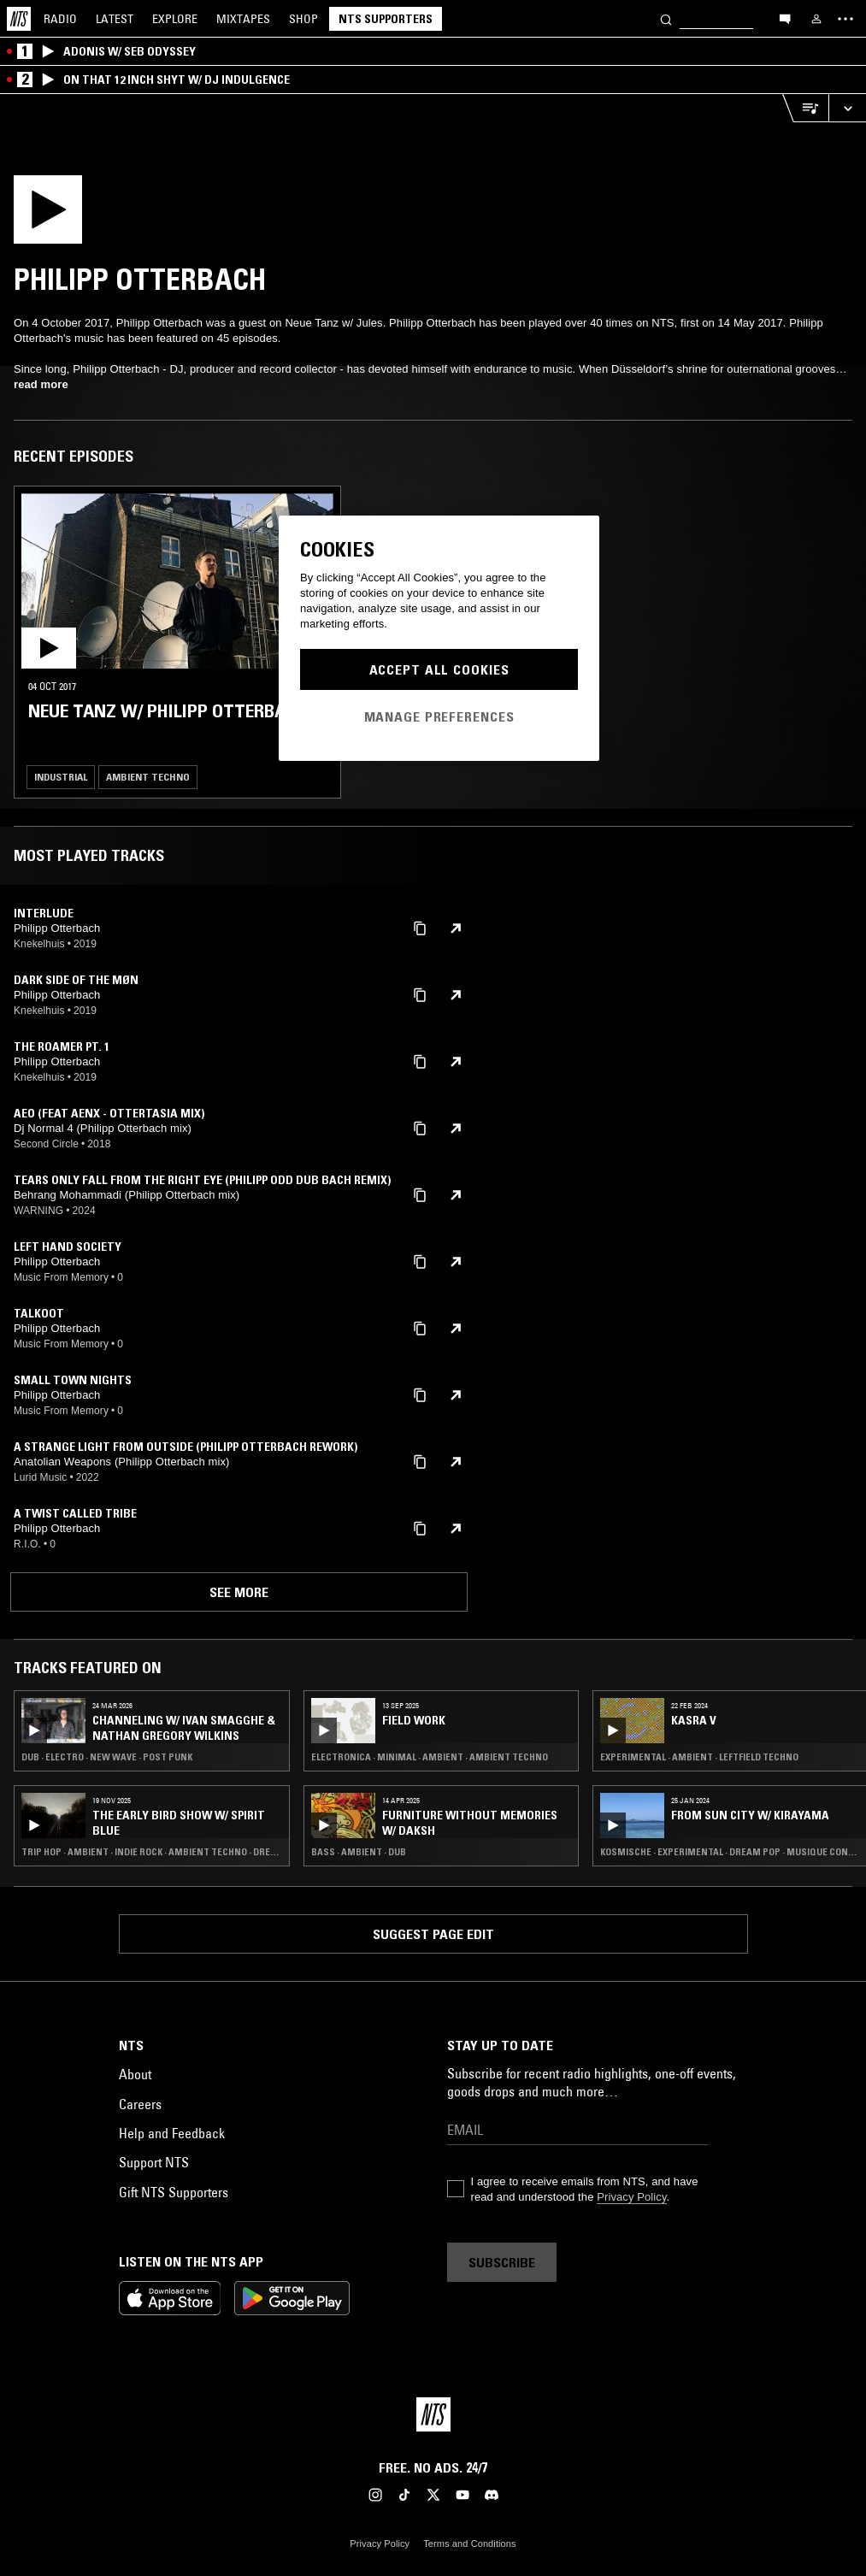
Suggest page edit (433, 1933)
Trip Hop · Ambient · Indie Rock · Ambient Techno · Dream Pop (151, 1852)
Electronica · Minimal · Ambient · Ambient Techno (429, 1757)
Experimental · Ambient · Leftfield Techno (699, 1757)
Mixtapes (243, 19)
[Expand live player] (847, 108)
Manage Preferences (439, 716)
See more (238, 1591)
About (135, 2074)
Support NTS (154, 2162)
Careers (140, 2104)
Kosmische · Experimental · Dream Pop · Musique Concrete (730, 1852)
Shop (303, 19)
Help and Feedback (172, 2133)
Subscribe (501, 2262)
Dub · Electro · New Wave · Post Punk (106, 1757)
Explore (174, 19)
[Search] (666, 18)
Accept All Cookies (439, 669)
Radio (60, 19)
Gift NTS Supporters (173, 2192)
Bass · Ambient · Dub (358, 1852)
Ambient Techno (148, 776)
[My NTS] (816, 19)
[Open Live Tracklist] (805, 108)
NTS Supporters (386, 19)
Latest (114, 19)
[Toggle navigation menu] (845, 19)
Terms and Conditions (469, 2543)
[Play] (143, 215)
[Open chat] (785, 18)
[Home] (19, 19)
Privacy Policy (631, 2196)
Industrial (60, 776)
